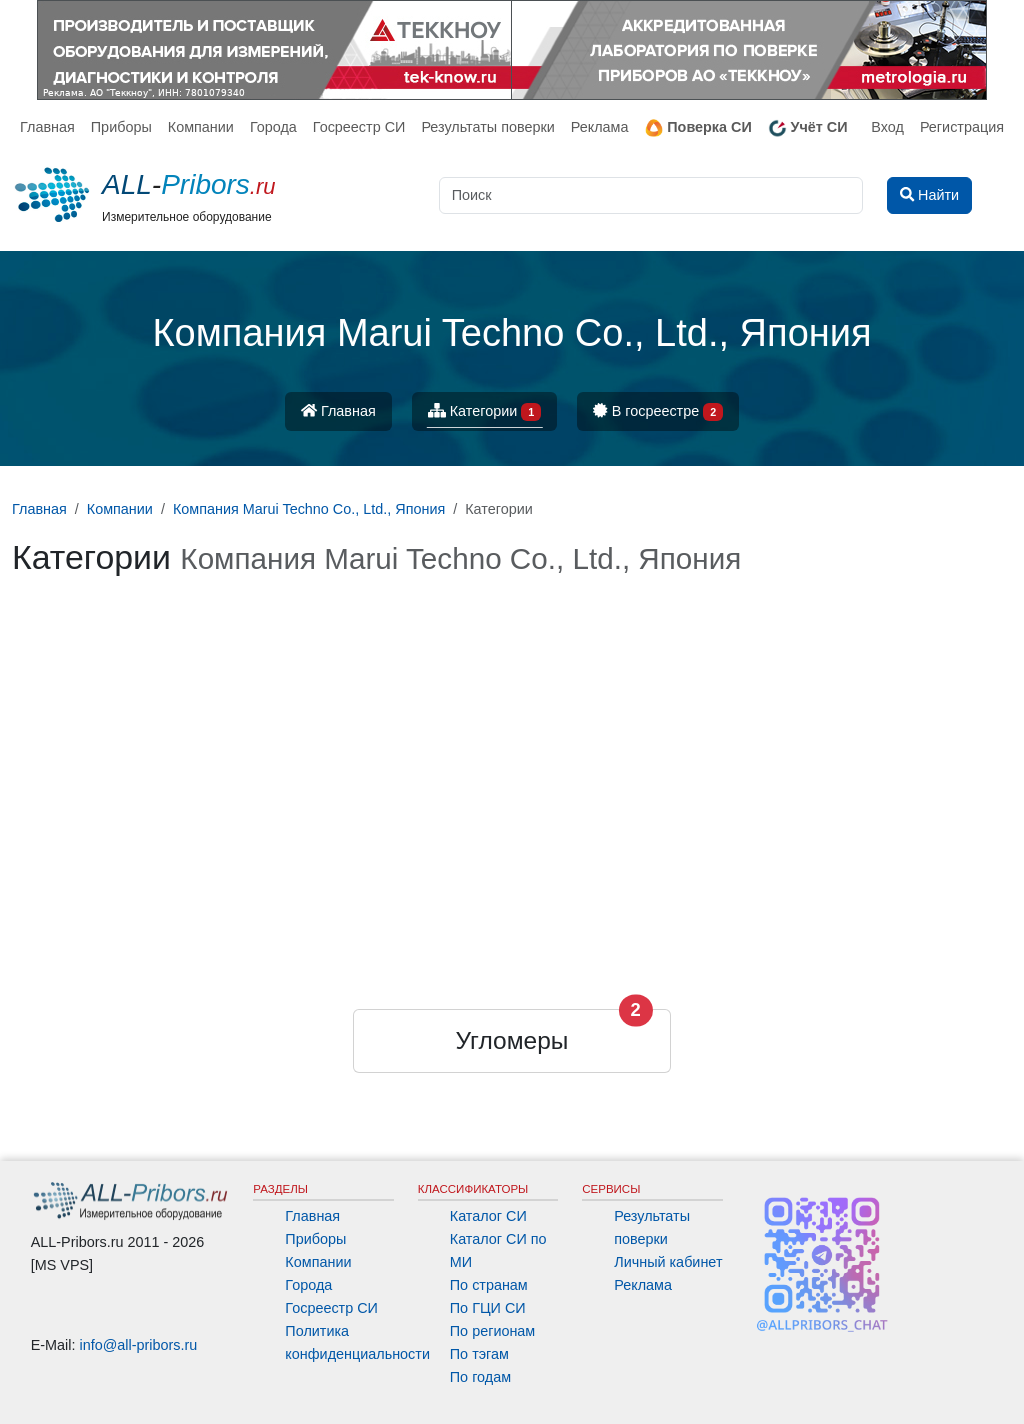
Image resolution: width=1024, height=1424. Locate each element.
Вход (887, 127)
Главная (47, 127)
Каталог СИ (488, 1216)
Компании (201, 127)
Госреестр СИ (359, 127)
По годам (480, 1377)
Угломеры (512, 1040)
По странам (489, 1285)
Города (273, 127)
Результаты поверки (487, 127)
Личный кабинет (668, 1262)
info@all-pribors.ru (139, 1345)
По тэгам (479, 1354)
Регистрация (962, 127)
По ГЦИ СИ (488, 1308)
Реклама (600, 127)
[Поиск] (651, 195)
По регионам (493, 1331)
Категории (485, 412)
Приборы (121, 127)
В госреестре (658, 412)
